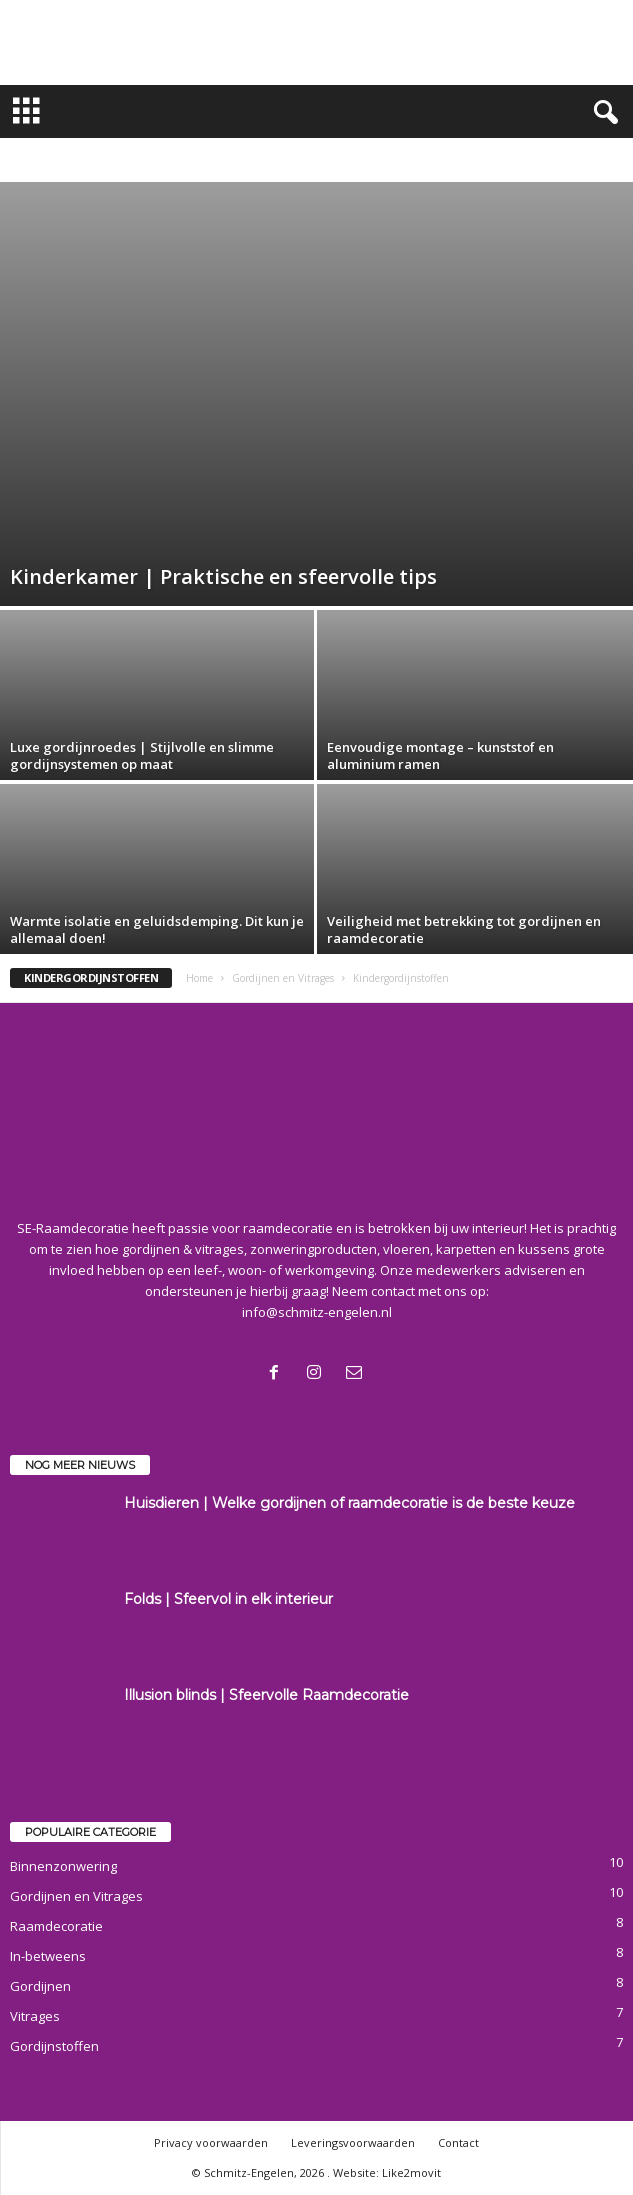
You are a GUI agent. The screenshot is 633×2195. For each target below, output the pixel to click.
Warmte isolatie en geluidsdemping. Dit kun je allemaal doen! (157, 929)
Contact (458, 2142)
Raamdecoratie (56, 1926)
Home (199, 978)
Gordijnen (40, 1986)
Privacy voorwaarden (211, 2142)
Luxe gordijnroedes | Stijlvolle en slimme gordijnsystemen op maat (142, 755)
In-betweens (48, 1956)
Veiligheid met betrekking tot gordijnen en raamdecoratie (464, 929)
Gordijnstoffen (54, 2046)
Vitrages (35, 2016)
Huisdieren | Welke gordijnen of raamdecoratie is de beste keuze (349, 1503)
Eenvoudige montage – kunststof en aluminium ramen (440, 755)
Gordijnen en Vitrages (283, 978)
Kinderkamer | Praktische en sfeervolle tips (223, 576)
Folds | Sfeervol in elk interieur (228, 1599)
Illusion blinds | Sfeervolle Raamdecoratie (266, 1695)
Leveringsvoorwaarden (353, 2142)
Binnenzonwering (63, 1866)
